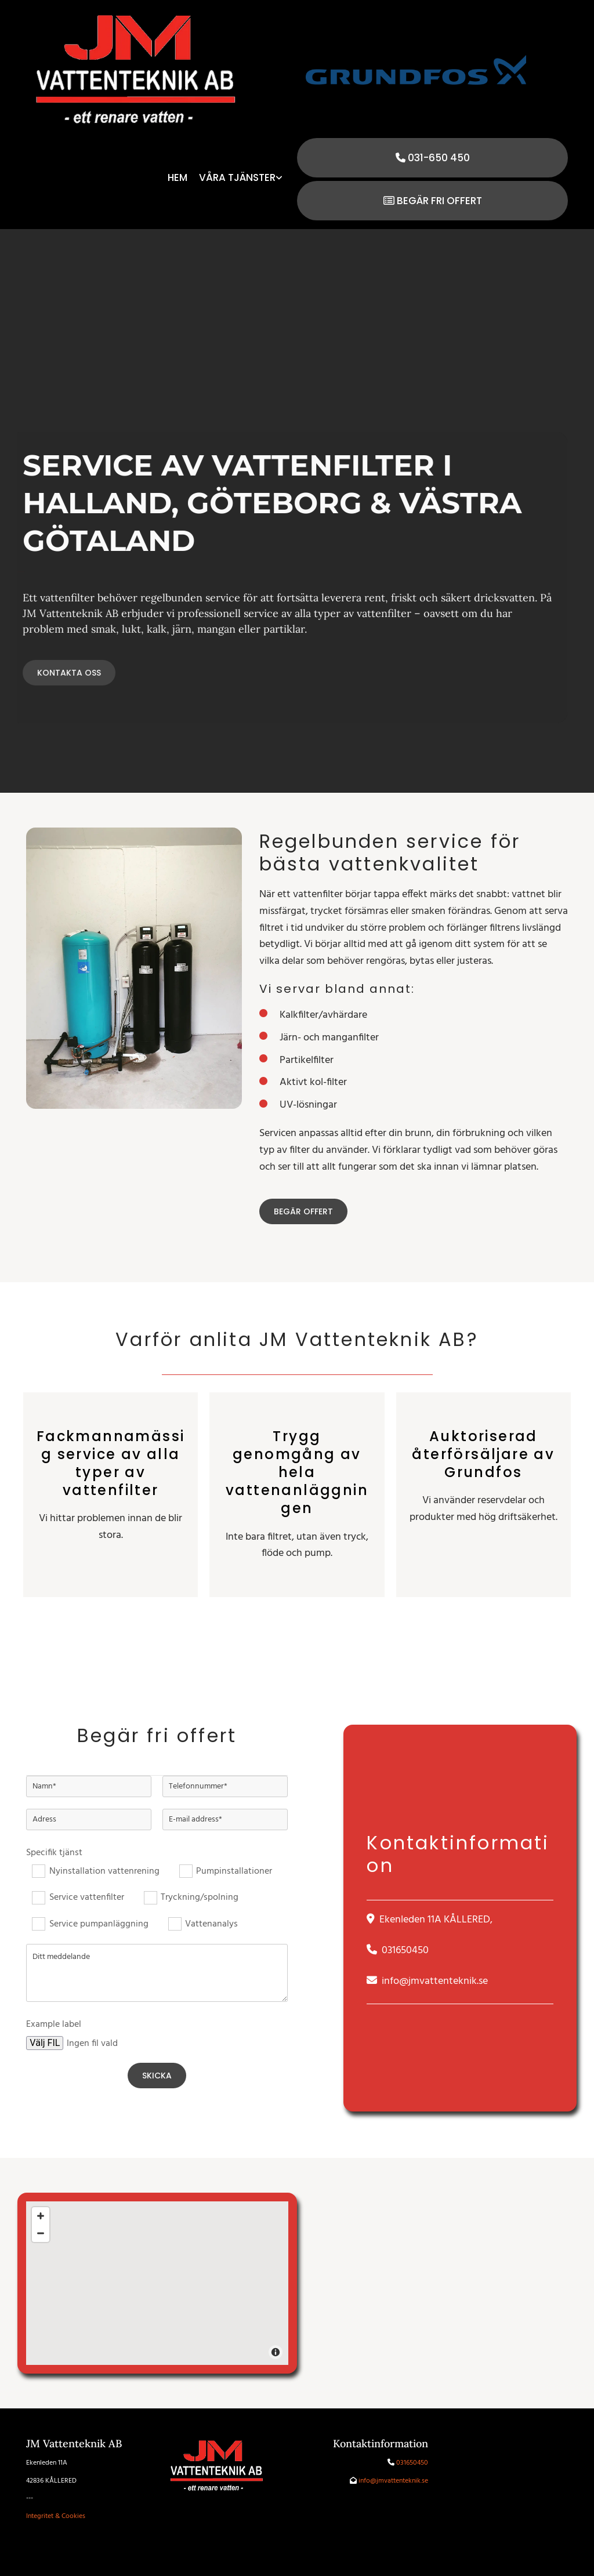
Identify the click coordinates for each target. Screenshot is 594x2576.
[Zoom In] (40, 2216)
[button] (432, 157)
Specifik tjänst (54, 1853)
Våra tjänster (237, 178)
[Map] (157, 2283)
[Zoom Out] (40, 2233)
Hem (177, 178)
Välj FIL (45, 2042)
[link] (240, 179)
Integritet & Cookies (55, 2516)
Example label (53, 2024)
